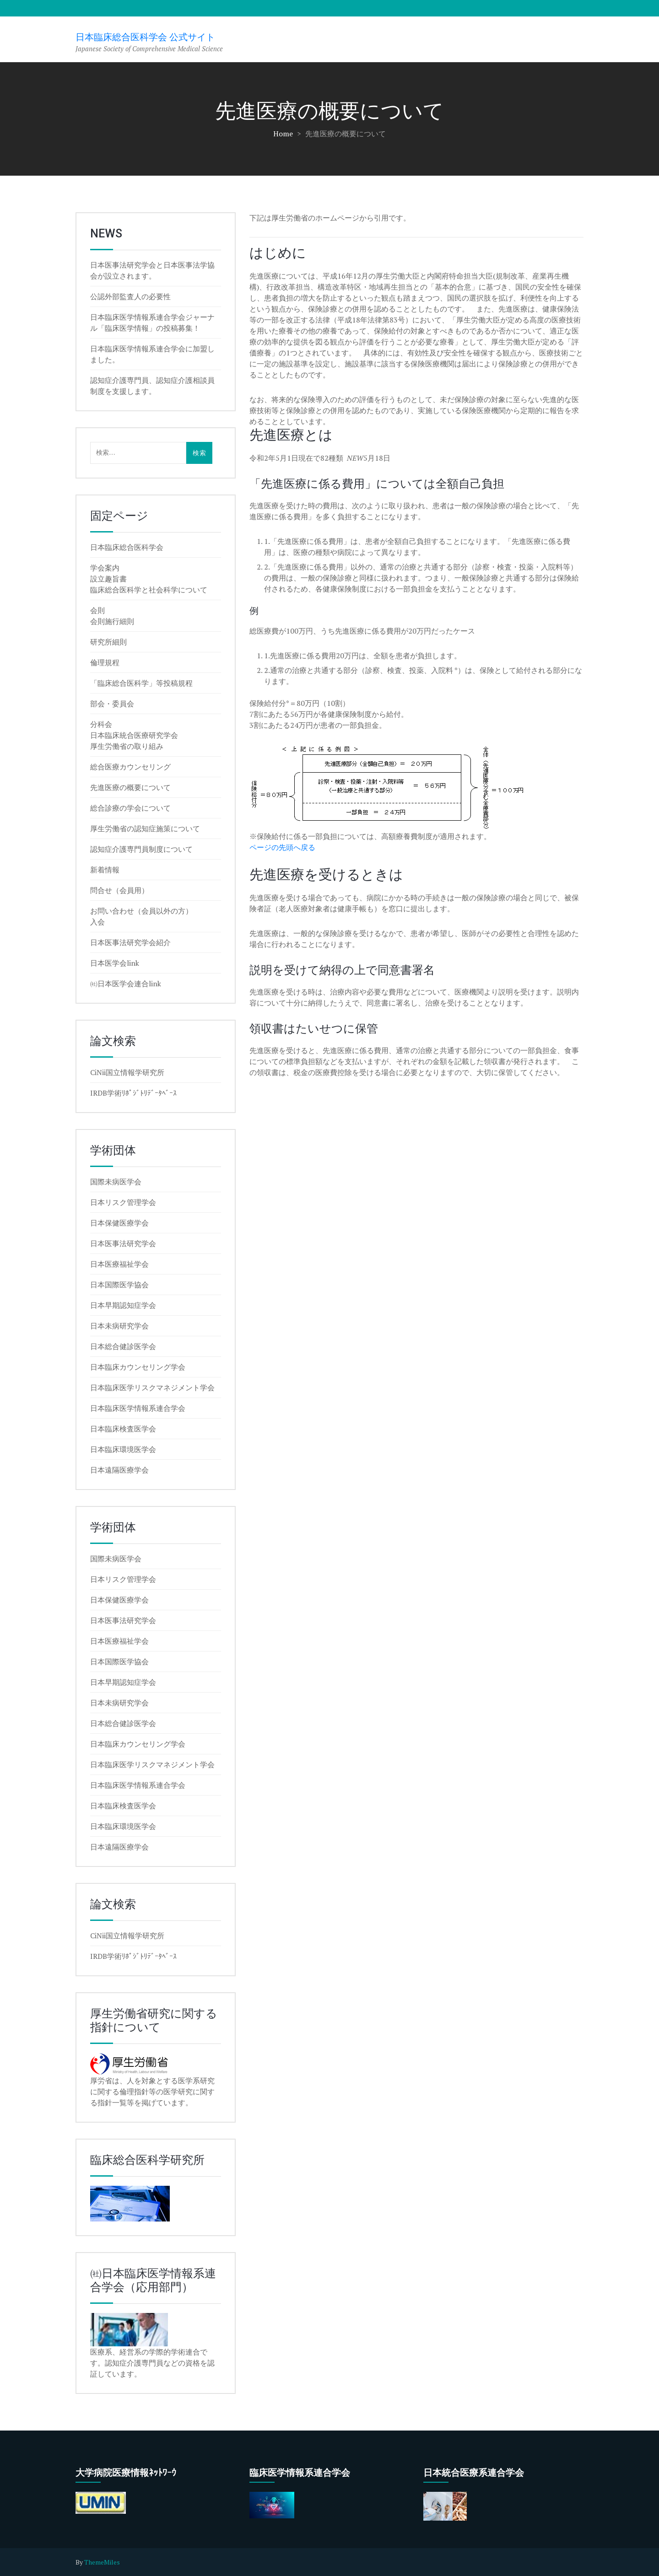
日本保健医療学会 (119, 1223)
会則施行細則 (112, 621)
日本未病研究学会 (119, 1326)
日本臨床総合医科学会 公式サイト (145, 37)
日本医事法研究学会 (123, 1243)
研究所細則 (108, 642)
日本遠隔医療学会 (119, 1470)
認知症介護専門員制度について (141, 849)
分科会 (101, 724)
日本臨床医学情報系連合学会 (137, 1408)
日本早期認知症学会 (123, 1305)
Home (283, 134)
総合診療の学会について (130, 808)
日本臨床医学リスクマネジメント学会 (152, 1387)
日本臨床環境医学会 (123, 1449)
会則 (97, 610)
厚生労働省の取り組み (126, 746)
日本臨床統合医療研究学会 (134, 735)
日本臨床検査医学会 (123, 1429)
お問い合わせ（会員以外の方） (141, 911)
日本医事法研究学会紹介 (130, 942)
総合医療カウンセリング (130, 767)
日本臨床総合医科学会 (126, 547)
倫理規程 (104, 662)
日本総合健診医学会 (123, 1346)
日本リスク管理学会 (123, 1202)
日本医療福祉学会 (119, 1264)
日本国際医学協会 (119, 1285)
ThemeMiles (102, 2562)
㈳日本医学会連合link (125, 984)
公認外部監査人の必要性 (130, 296)
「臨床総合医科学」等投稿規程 (141, 683)
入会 (97, 922)
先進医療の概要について (130, 787)
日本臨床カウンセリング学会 (137, 1367)
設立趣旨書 (108, 579)
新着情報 (104, 870)
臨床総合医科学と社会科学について (148, 590)
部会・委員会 (112, 704)
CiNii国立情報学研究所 (127, 1072)
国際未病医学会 (115, 1182)
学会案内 (104, 568)
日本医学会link (114, 963)
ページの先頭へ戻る (282, 847)
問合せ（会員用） (119, 890)
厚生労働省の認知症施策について (145, 828)
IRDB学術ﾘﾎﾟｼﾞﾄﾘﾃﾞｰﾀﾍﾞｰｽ (133, 1093)
